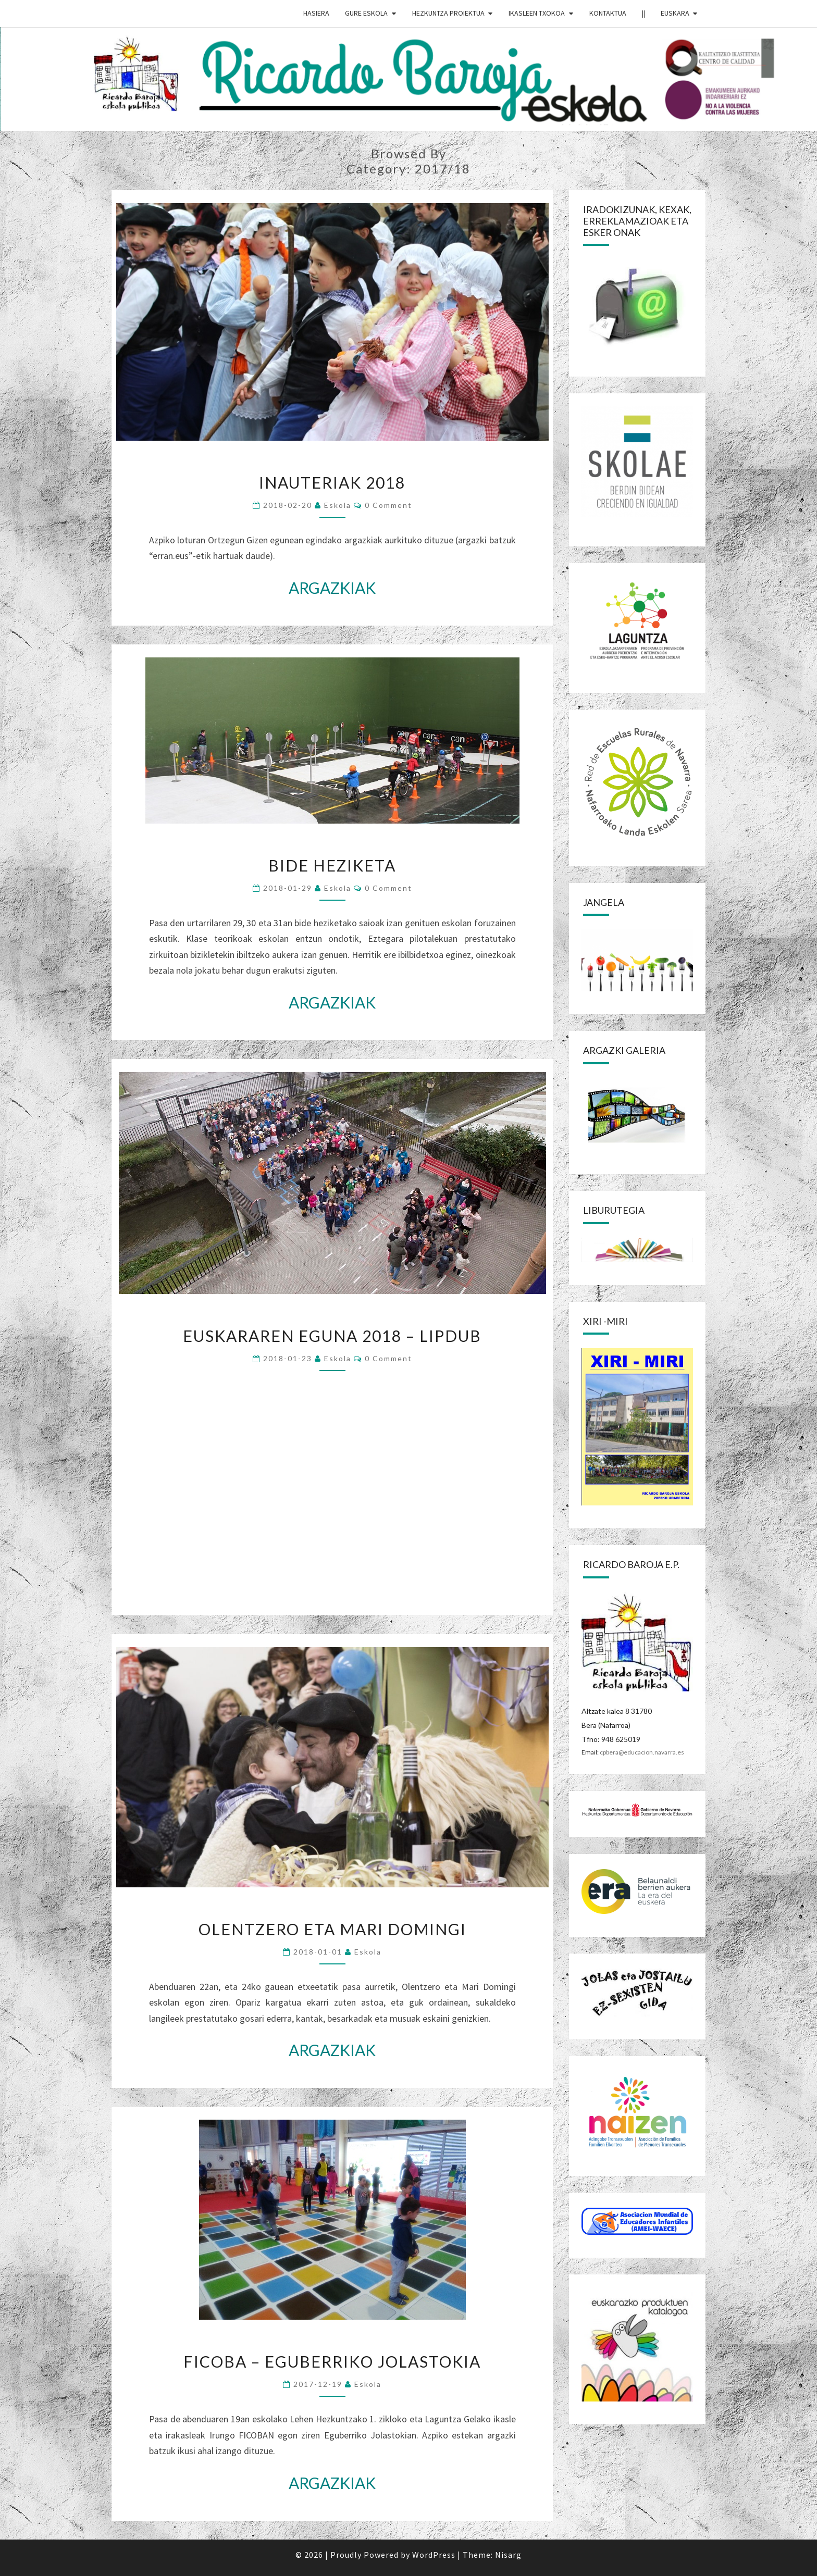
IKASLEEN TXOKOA (537, 13)
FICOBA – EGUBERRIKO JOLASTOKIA (332, 2361)
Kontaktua (607, 13)
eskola (337, 505)
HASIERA (316, 13)
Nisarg (508, 2554)
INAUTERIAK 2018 (332, 482)
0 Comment (388, 505)
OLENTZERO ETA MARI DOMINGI (332, 1929)
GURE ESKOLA (366, 13)
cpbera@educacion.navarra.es (642, 1752)
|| (643, 13)
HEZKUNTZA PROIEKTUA (448, 13)
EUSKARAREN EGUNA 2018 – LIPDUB (332, 1335)
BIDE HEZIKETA (332, 865)
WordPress (433, 2554)
